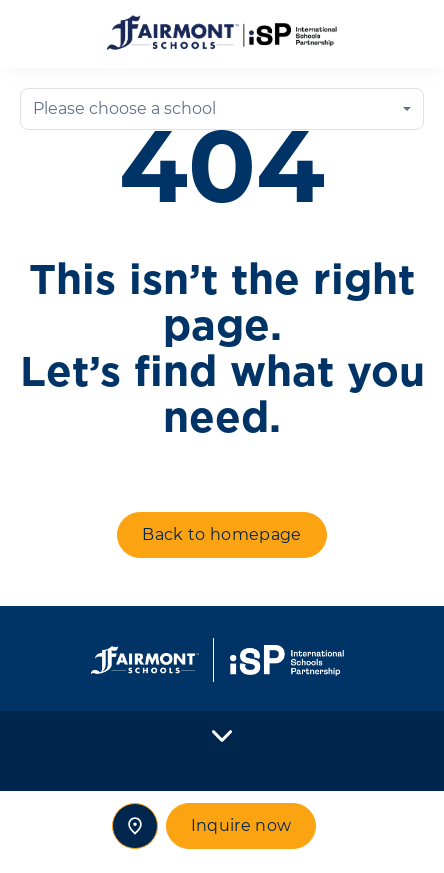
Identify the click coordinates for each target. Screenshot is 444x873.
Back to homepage (221, 534)
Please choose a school (124, 108)
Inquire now (241, 825)
